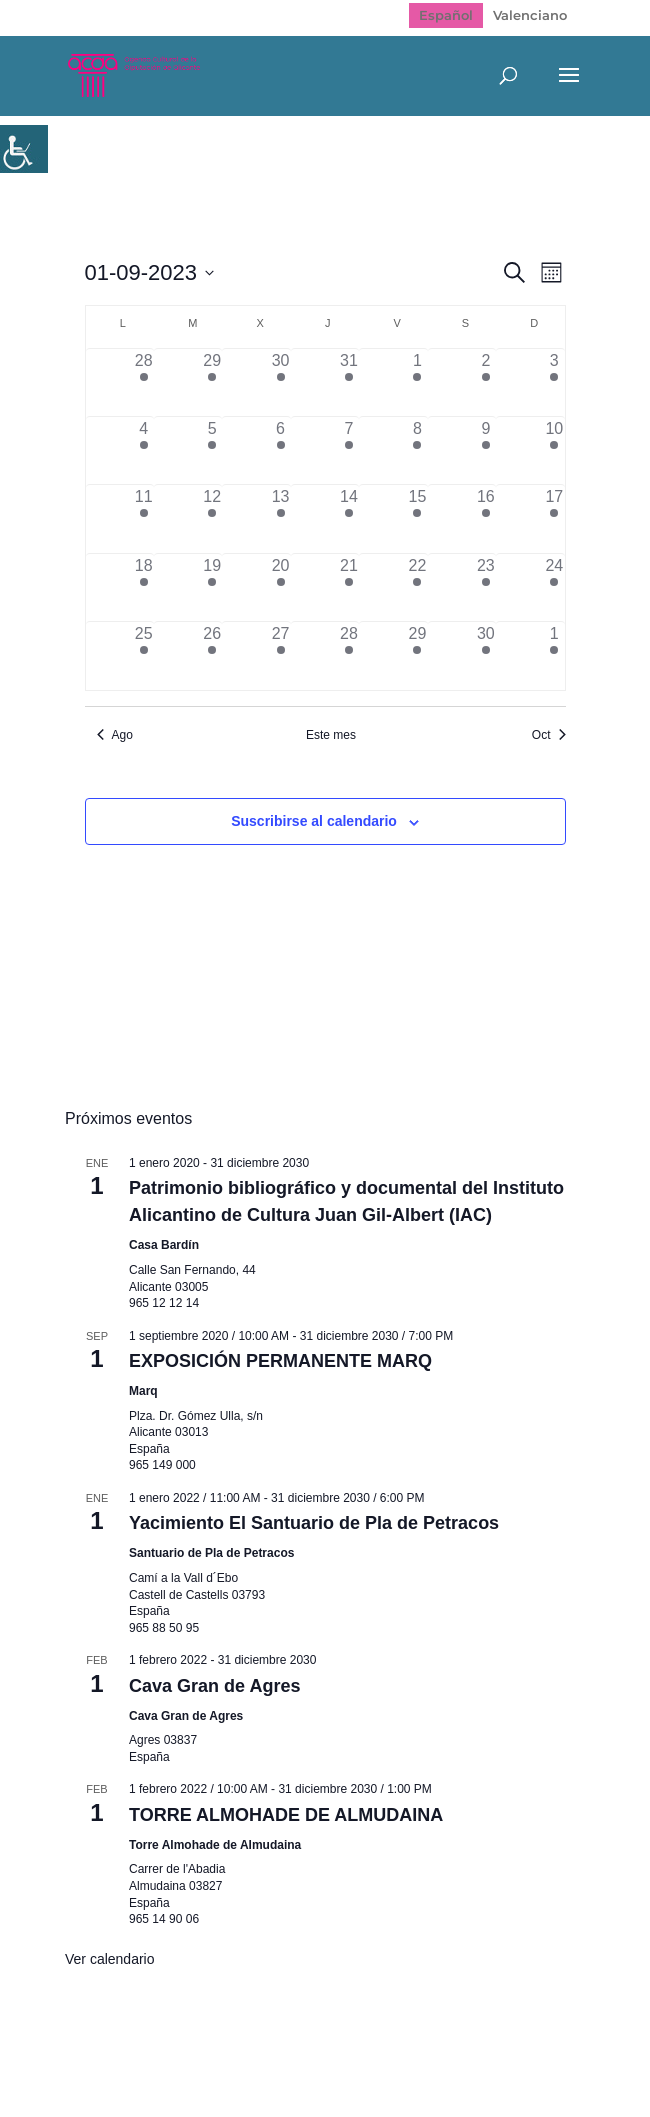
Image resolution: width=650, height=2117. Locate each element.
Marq (143, 1391)
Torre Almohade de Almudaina (215, 1845)
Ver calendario (110, 1959)
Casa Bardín (164, 1245)
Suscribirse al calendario (314, 821)
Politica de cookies (457, 2055)
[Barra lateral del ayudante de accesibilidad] (24, 149)
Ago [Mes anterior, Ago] (115, 735)
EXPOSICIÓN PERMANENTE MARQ (280, 1361)
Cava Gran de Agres (214, 1686)
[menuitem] (446, 15)
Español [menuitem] (446, 15)
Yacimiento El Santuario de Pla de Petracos (314, 1523)
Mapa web (141, 2055)
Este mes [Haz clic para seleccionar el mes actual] (331, 735)
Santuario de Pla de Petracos (211, 1553)
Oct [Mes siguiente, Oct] (549, 735)
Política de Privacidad (284, 2055)
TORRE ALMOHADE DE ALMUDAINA (286, 1815)
